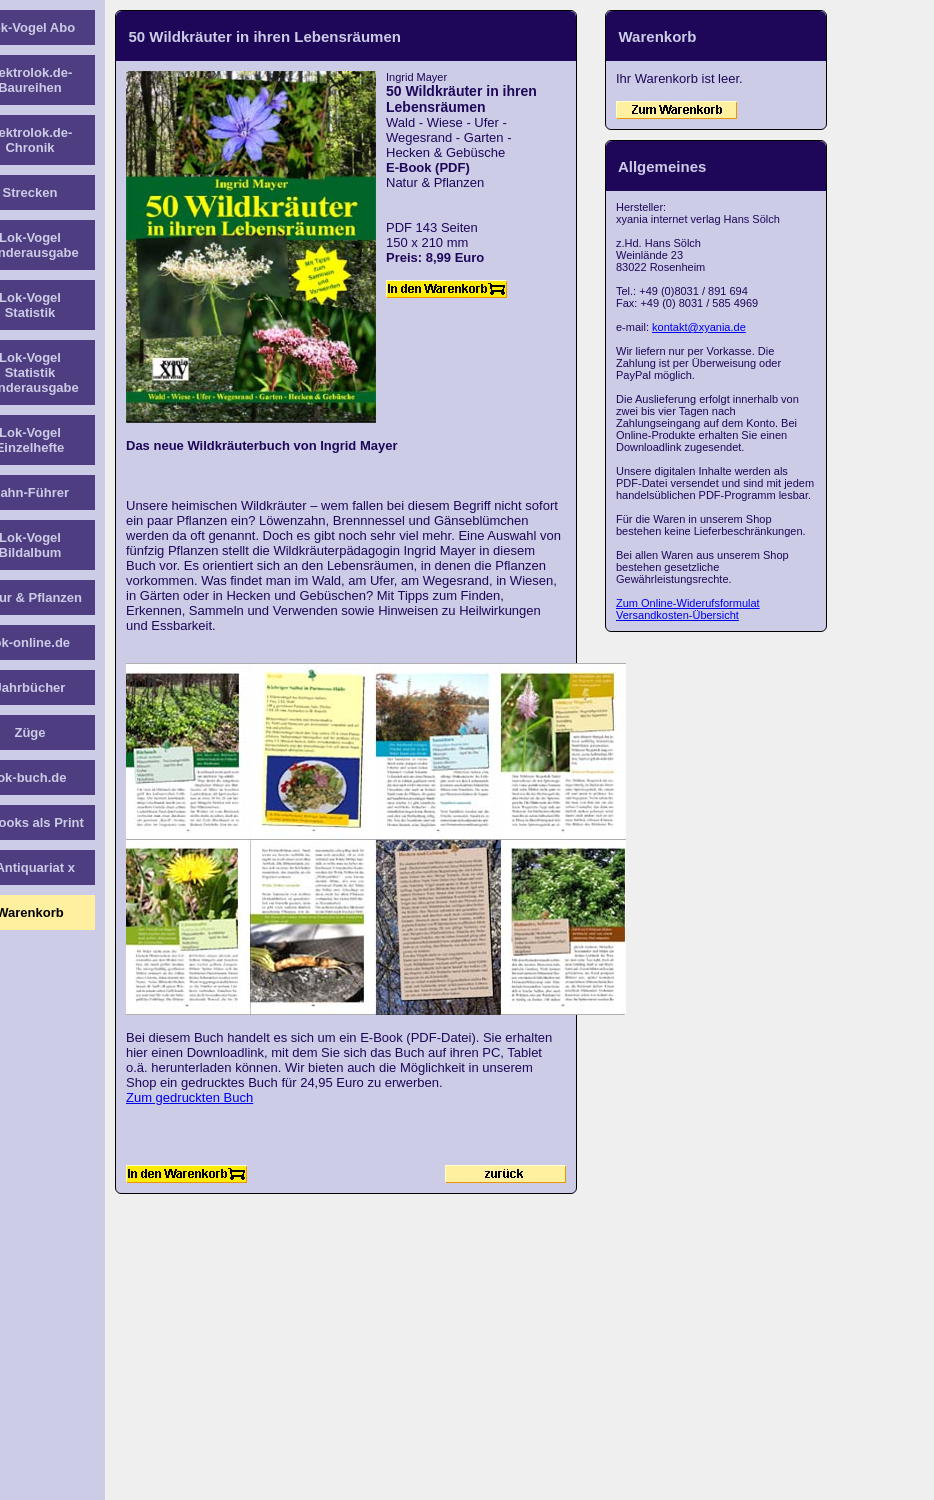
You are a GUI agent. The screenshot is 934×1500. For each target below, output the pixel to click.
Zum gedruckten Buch (189, 1097)
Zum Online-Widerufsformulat (688, 603)
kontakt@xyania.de (699, 327)
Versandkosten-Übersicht (677, 615)
